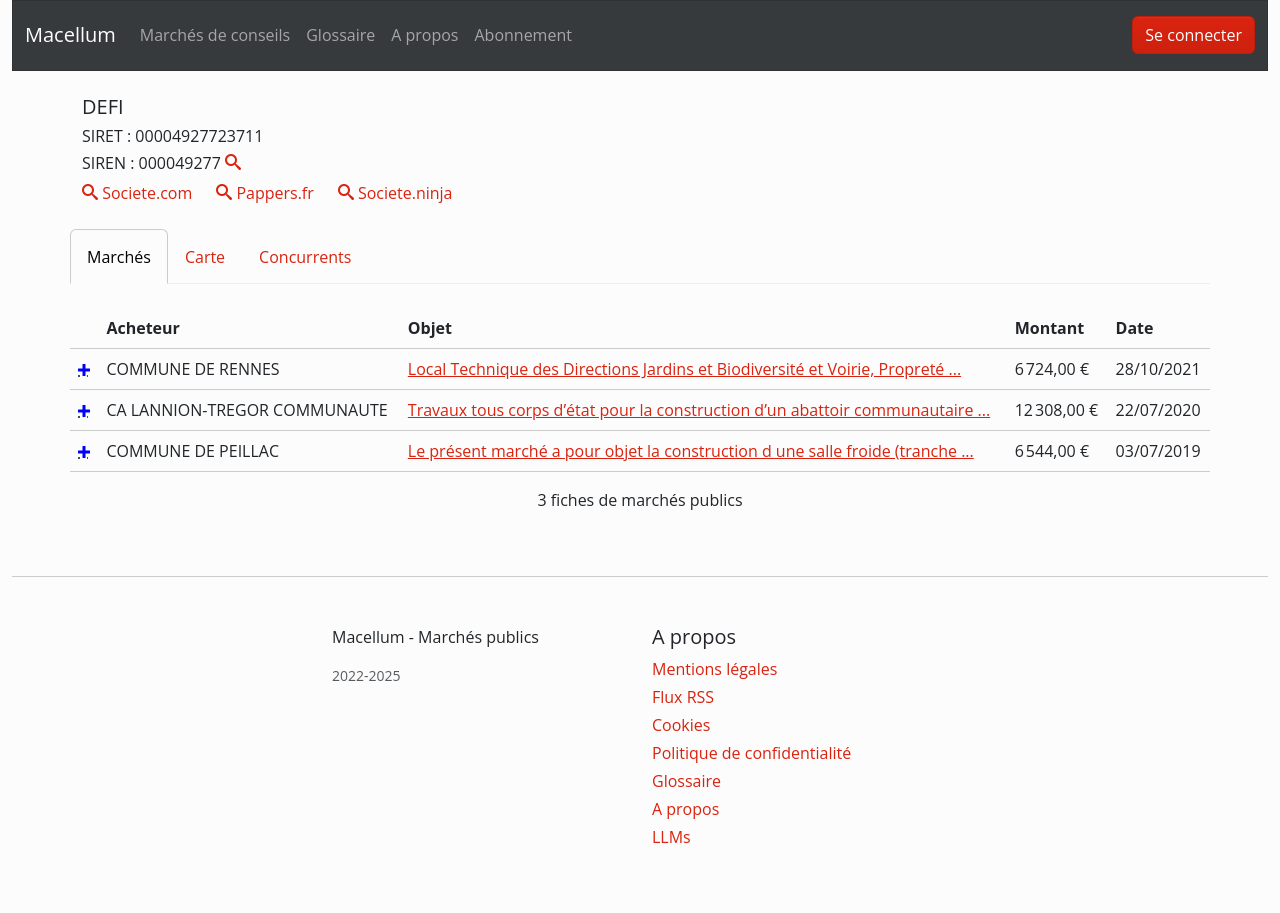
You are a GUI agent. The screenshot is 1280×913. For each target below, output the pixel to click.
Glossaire (340, 35)
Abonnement (522, 35)
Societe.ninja (395, 193)
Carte (205, 257)
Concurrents (305, 257)
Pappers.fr (265, 193)
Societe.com (137, 193)
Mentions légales (714, 669)
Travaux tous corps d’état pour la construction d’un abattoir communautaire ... (699, 410)
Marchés (119, 257)
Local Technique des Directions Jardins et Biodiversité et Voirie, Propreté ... (684, 369)
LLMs (671, 837)
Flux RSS (683, 697)
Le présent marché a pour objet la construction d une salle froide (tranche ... (691, 451)
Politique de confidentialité (751, 753)
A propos (424, 35)
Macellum (70, 34)
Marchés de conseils (215, 35)
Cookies (681, 725)
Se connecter (1193, 35)
